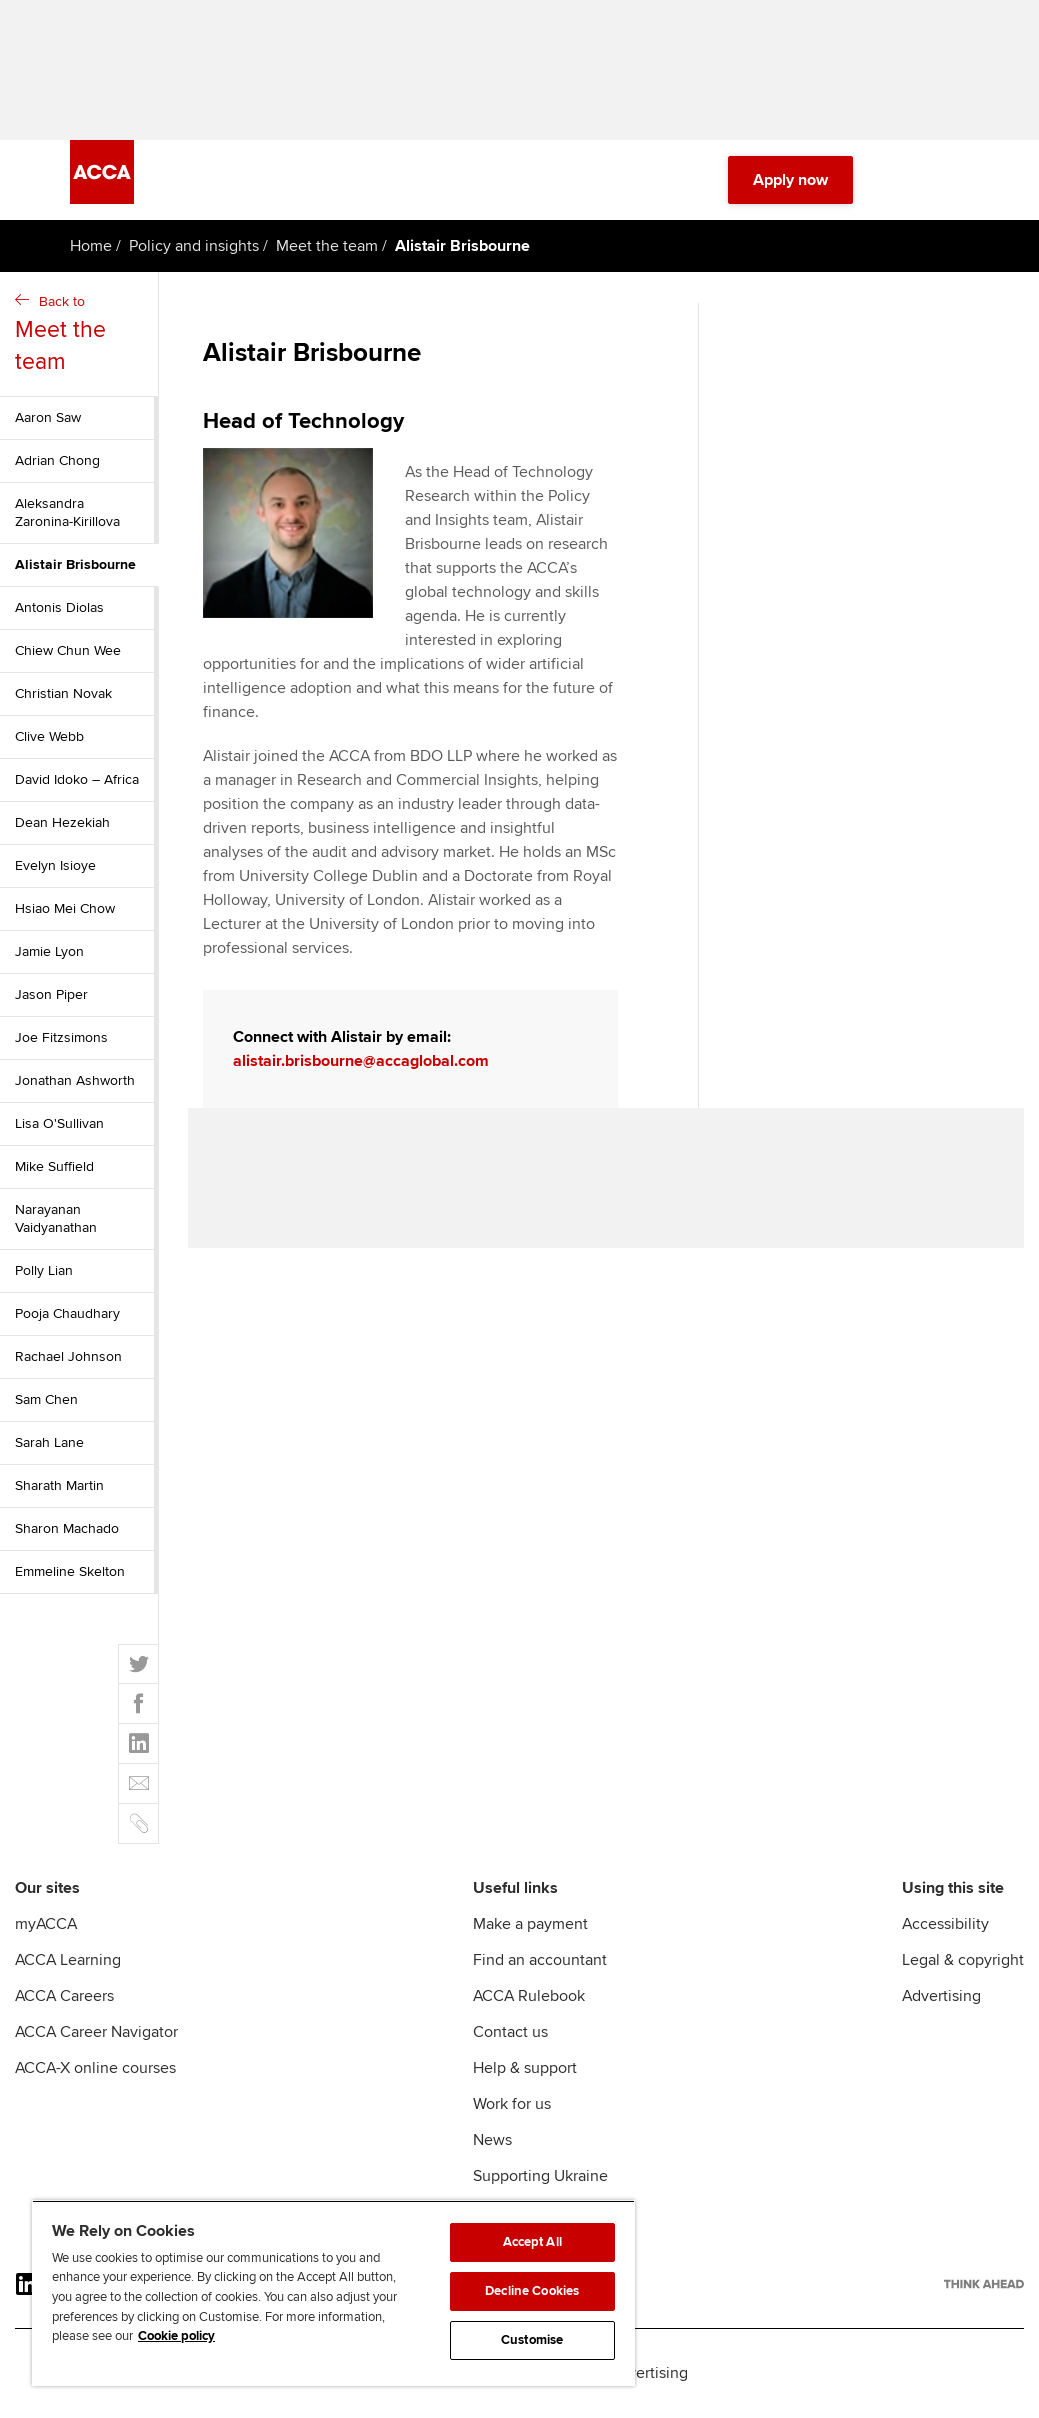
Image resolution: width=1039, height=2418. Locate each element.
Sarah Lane (49, 1442)
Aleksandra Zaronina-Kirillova (67, 512)
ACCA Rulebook (529, 1996)
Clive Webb (49, 736)
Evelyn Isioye (55, 865)
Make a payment (530, 1924)
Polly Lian (44, 1270)
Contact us (510, 2032)
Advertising (941, 1996)
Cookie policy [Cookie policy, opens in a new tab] (176, 2336)
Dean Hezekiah (62, 822)
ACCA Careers (64, 1996)
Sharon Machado (67, 1528)
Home (91, 246)
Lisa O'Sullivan (59, 1123)
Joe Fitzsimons (61, 1037)
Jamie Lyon (49, 951)
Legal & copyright (963, 1960)
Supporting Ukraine (540, 2176)
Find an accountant (540, 1960)
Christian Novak (63, 693)
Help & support (525, 2068)
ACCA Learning (68, 1960)
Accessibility (945, 1924)
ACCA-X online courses (95, 2068)
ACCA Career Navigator (96, 2032)
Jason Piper (51, 994)
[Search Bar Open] (901, 180)
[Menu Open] (957, 180)
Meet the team (327, 246)
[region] (333, 2293)
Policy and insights (194, 246)
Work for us (512, 2104)
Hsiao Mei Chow (65, 908)
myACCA (46, 1924)
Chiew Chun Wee (68, 650)
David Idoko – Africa (77, 779)
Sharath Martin (59, 1485)
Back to (81, 335)
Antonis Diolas (59, 607)
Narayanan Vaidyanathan (56, 1218)
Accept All (532, 2242)
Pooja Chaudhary (67, 1313)
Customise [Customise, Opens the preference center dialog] (532, 2340)
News (492, 2140)
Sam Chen (46, 1399)
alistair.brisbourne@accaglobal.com (361, 1061)
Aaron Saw (48, 417)
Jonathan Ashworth (75, 1080)
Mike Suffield (54, 1166)
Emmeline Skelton (70, 1571)
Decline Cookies (532, 2291)
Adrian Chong (57, 460)
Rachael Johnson (68, 1356)
